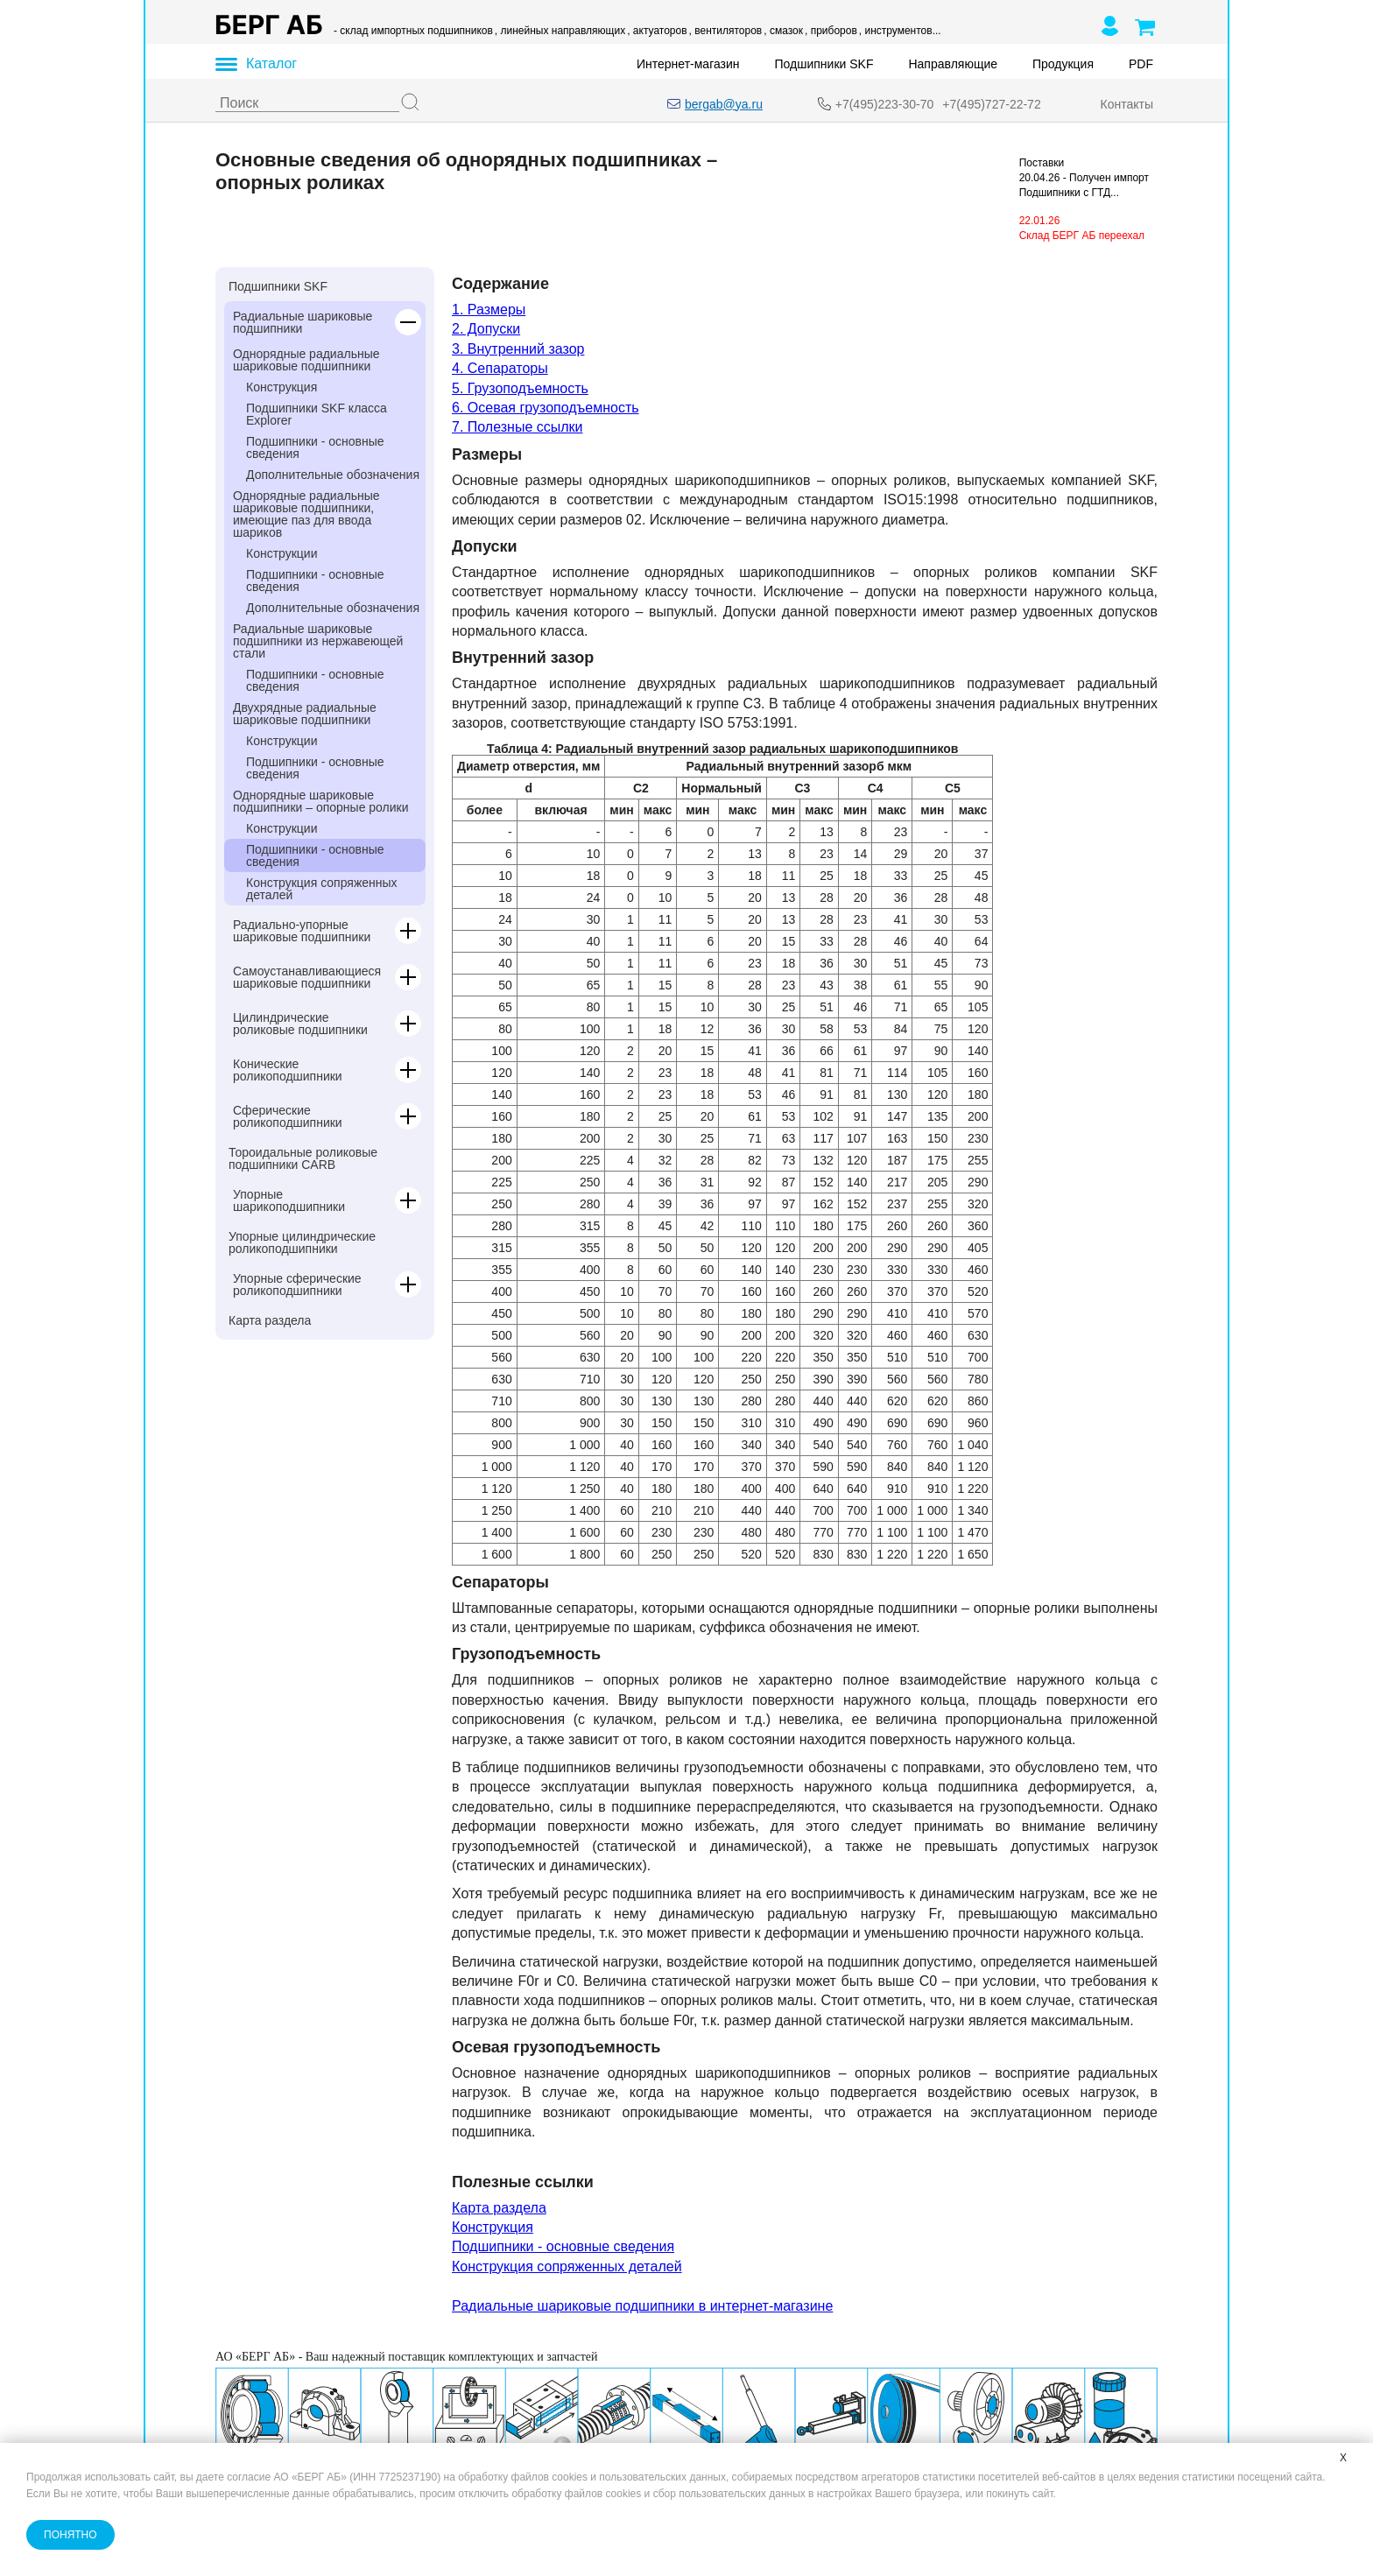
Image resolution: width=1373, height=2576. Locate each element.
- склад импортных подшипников (413, 31)
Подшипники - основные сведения (315, 447)
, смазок (783, 31)
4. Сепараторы (500, 368)
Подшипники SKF (824, 64)
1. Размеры (488, 309)
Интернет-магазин (688, 64)
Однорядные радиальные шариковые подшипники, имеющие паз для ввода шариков (306, 514)
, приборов (831, 31)
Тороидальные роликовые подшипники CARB (303, 1158)
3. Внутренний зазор (518, 348)
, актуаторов (656, 31)
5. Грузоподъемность (520, 388)
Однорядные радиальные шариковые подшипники (306, 360)
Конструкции (282, 553)
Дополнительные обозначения (332, 475)
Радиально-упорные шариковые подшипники (301, 931)
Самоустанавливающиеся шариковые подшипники (307, 977)
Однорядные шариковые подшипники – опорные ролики (321, 801)
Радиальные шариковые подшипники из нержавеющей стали (318, 641)
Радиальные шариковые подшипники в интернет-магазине (642, 2305)
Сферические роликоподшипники (287, 1116)
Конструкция (281, 387)
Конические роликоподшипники (287, 1070)
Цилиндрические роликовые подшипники (300, 1023)
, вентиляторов (726, 31)
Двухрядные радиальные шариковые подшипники (305, 713)
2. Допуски (486, 328)
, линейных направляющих (560, 31)
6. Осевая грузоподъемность (545, 407)
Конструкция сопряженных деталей (322, 889)
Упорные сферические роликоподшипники (297, 1284)
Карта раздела (270, 1320)
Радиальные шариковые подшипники (302, 322)
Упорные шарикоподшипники (289, 1200)
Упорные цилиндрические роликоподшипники (302, 1242)
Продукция (1063, 64)
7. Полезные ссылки (517, 426)
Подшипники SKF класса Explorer (316, 414)
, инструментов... (900, 31)
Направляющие (952, 64)
